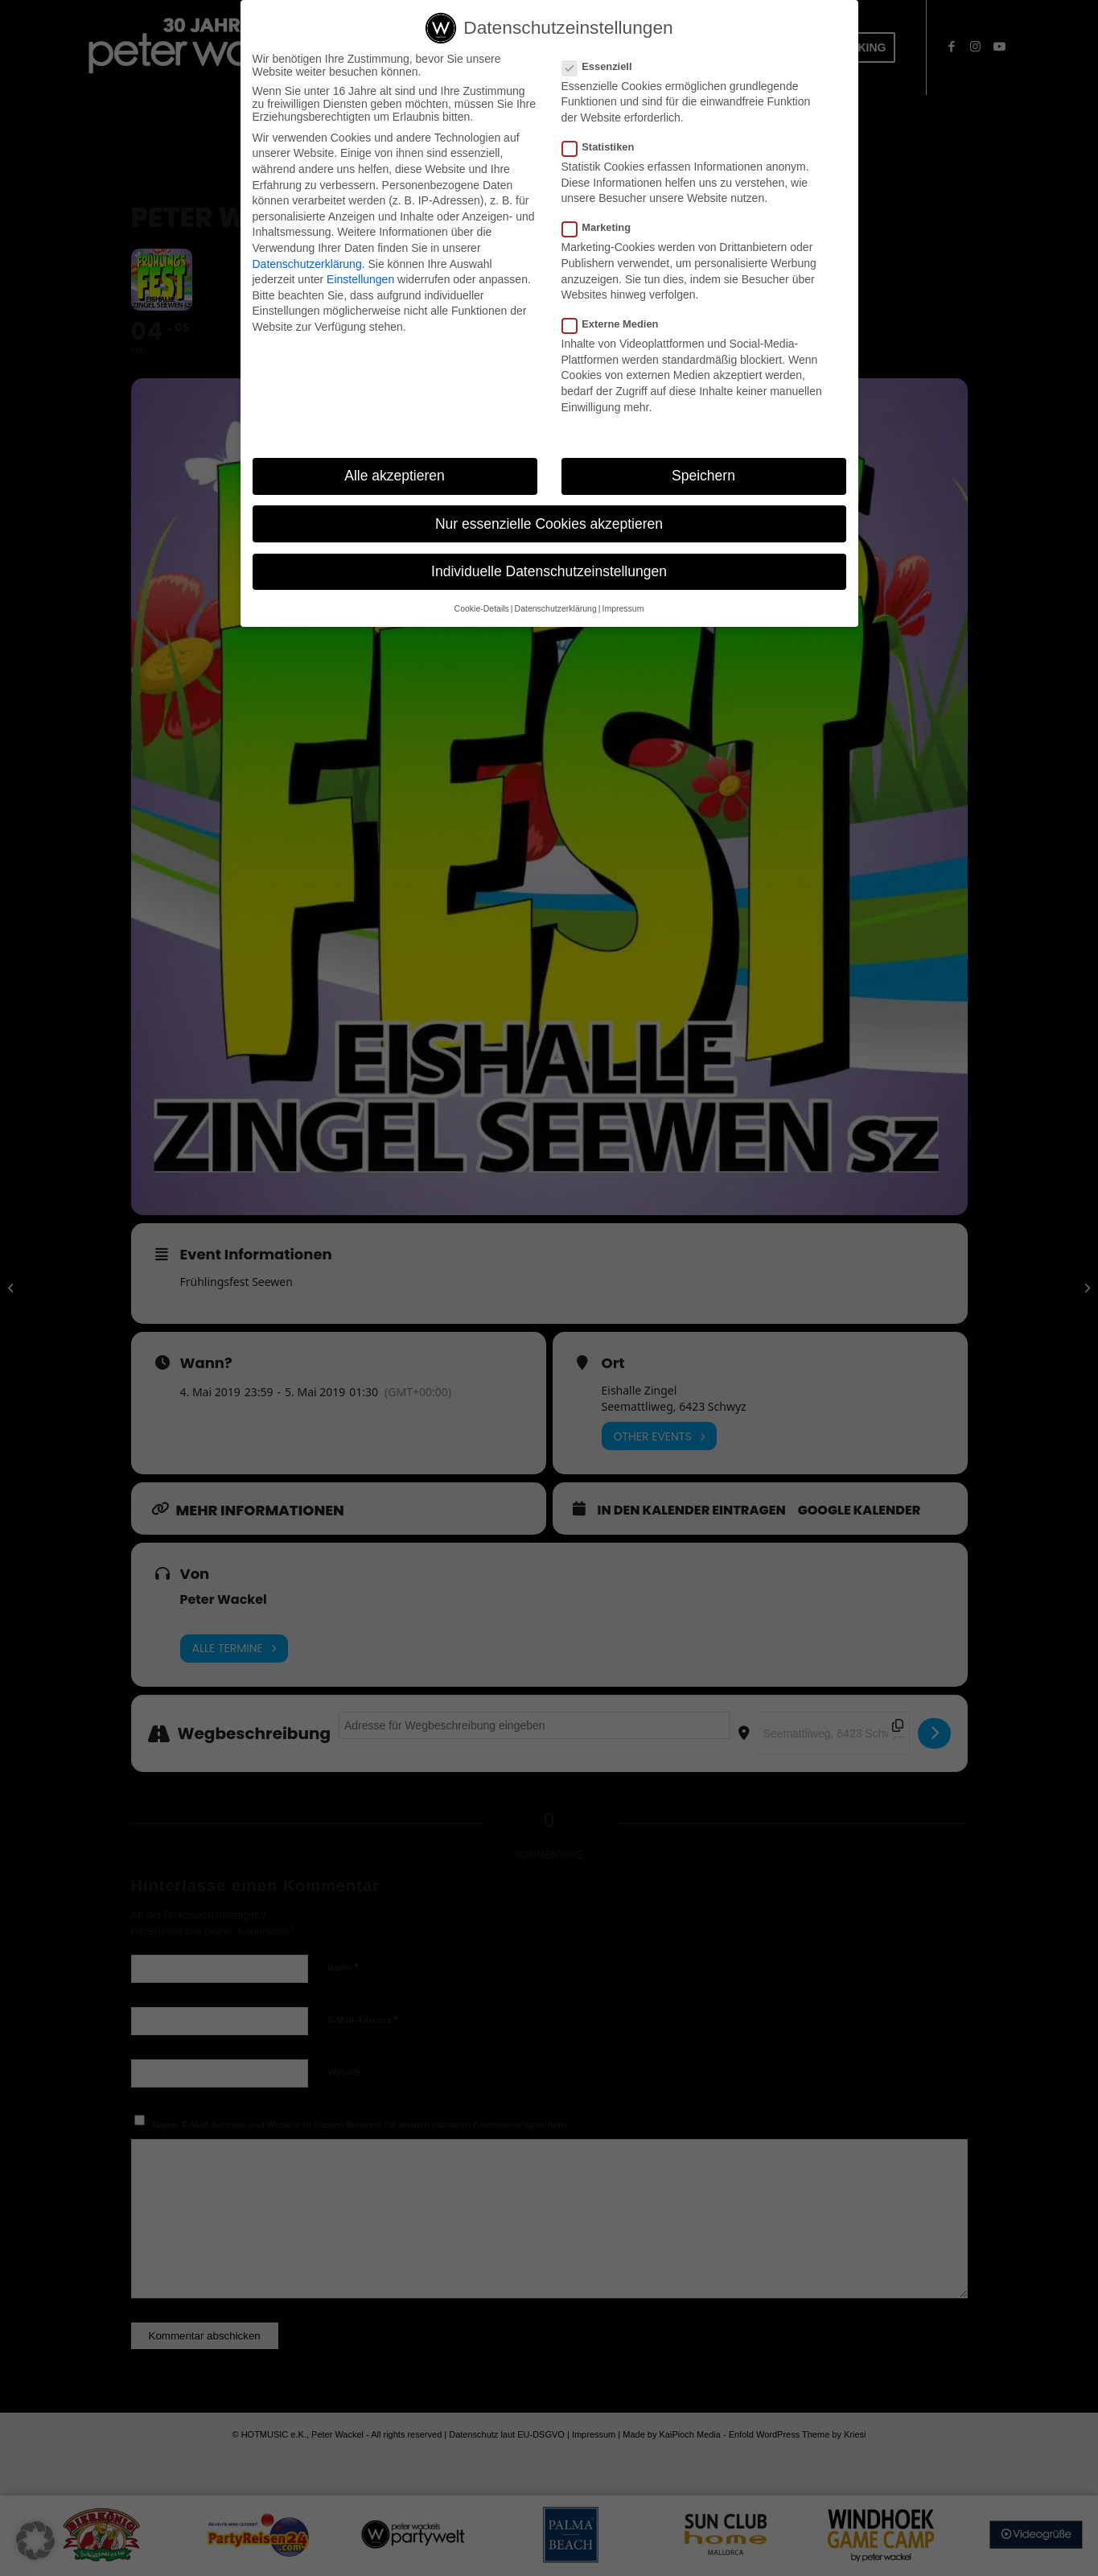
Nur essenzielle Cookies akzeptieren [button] (549, 524)
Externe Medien (616, 324)
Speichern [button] (703, 476)
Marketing (603, 227)
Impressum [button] (623, 608)
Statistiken (604, 147)
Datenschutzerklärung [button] (556, 608)
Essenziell (603, 66)
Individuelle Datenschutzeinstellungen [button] (549, 571)
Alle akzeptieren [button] (394, 476)
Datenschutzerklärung (307, 264)
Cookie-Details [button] (481, 608)
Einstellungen (360, 279)
